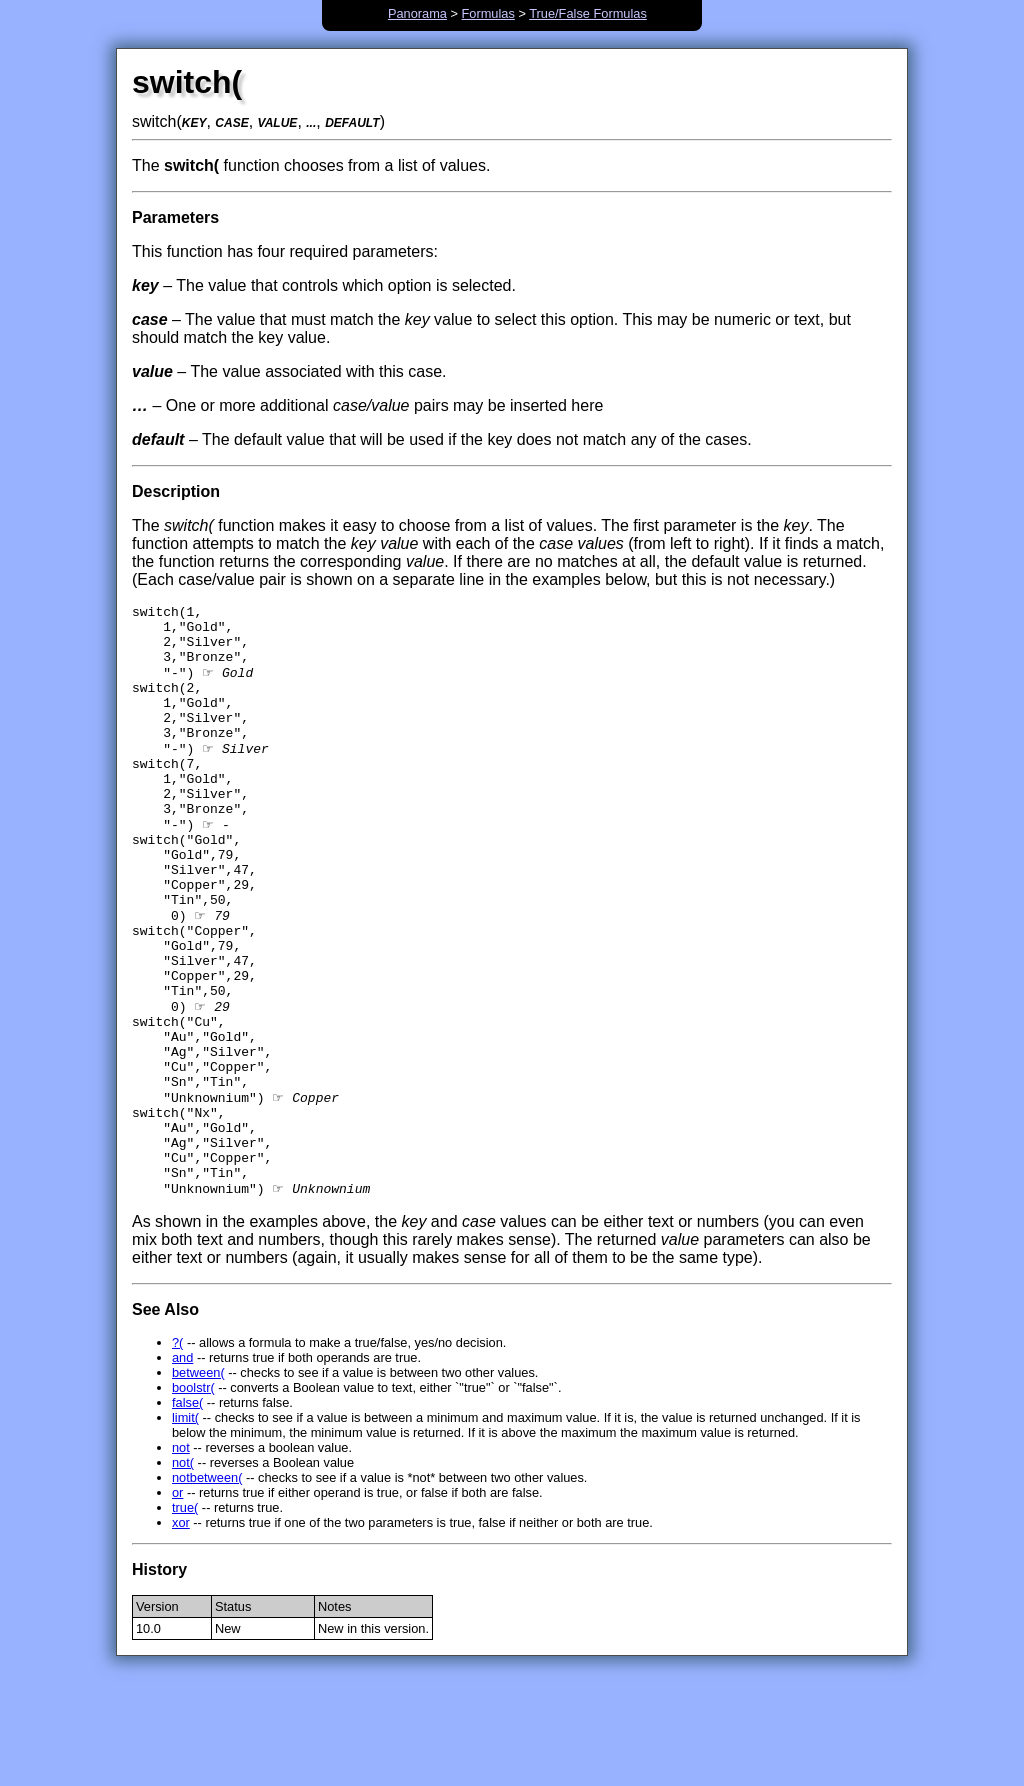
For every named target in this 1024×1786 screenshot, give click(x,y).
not (181, 1557)
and (182, 1467)
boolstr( (193, 1497)
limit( (185, 1527)
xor (181, 1632)
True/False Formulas (588, 13)
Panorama (417, 13)
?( (177, 1452)
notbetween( (207, 1587)
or (177, 1602)
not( (183, 1572)
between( (198, 1482)
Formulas (488, 13)
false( (187, 1512)
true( (185, 1617)
